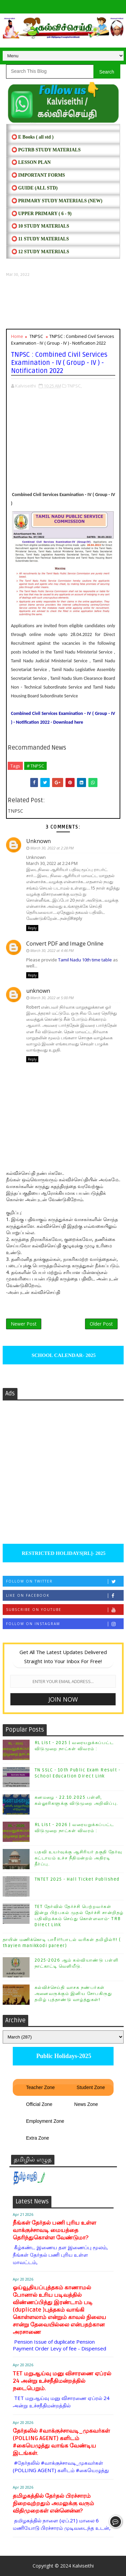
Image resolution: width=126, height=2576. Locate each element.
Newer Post (24, 1324)
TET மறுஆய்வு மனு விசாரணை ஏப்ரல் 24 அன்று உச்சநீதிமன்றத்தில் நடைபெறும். (62, 2381)
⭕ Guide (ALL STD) (34, 188)
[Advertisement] (63, 303)
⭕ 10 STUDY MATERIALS (40, 226)
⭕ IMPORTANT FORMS (38, 175)
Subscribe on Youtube (64, 1609)
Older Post (101, 1324)
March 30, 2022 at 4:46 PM (52, 950)
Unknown (38, 841)
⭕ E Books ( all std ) (32, 137)
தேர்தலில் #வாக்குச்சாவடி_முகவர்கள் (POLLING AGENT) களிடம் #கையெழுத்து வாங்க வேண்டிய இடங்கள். (61, 2442)
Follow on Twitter (64, 1581)
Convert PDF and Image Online (64, 943)
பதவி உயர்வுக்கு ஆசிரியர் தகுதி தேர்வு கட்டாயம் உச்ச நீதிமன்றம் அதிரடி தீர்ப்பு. (78, 1858)
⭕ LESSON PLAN (31, 162)
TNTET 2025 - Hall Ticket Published (77, 1879)
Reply (32, 928)
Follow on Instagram (64, 1623)
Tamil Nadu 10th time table (85, 960)
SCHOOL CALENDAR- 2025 (63, 1355)
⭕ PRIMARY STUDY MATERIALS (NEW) (56, 200)
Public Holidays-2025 (63, 2056)
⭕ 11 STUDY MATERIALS (40, 238)
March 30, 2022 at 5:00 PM (52, 997)
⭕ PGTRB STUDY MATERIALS (46, 149)
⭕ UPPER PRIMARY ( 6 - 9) (41, 213)
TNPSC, (74, 386)
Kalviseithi (83, 2566)
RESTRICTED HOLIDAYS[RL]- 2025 (63, 1553)
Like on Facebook (64, 1595)
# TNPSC (35, 766)
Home (17, 336)
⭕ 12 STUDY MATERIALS (40, 251)
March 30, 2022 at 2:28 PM (52, 847)
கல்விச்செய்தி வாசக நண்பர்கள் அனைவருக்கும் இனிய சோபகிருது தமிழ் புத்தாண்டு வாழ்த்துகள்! (73, 1993)
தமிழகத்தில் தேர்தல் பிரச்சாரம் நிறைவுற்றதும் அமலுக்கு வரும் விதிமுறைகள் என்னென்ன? (53, 2503)
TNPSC (36, 336)
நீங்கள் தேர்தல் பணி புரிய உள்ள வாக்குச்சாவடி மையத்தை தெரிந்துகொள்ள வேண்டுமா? (54, 2230)
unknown (38, 990)
